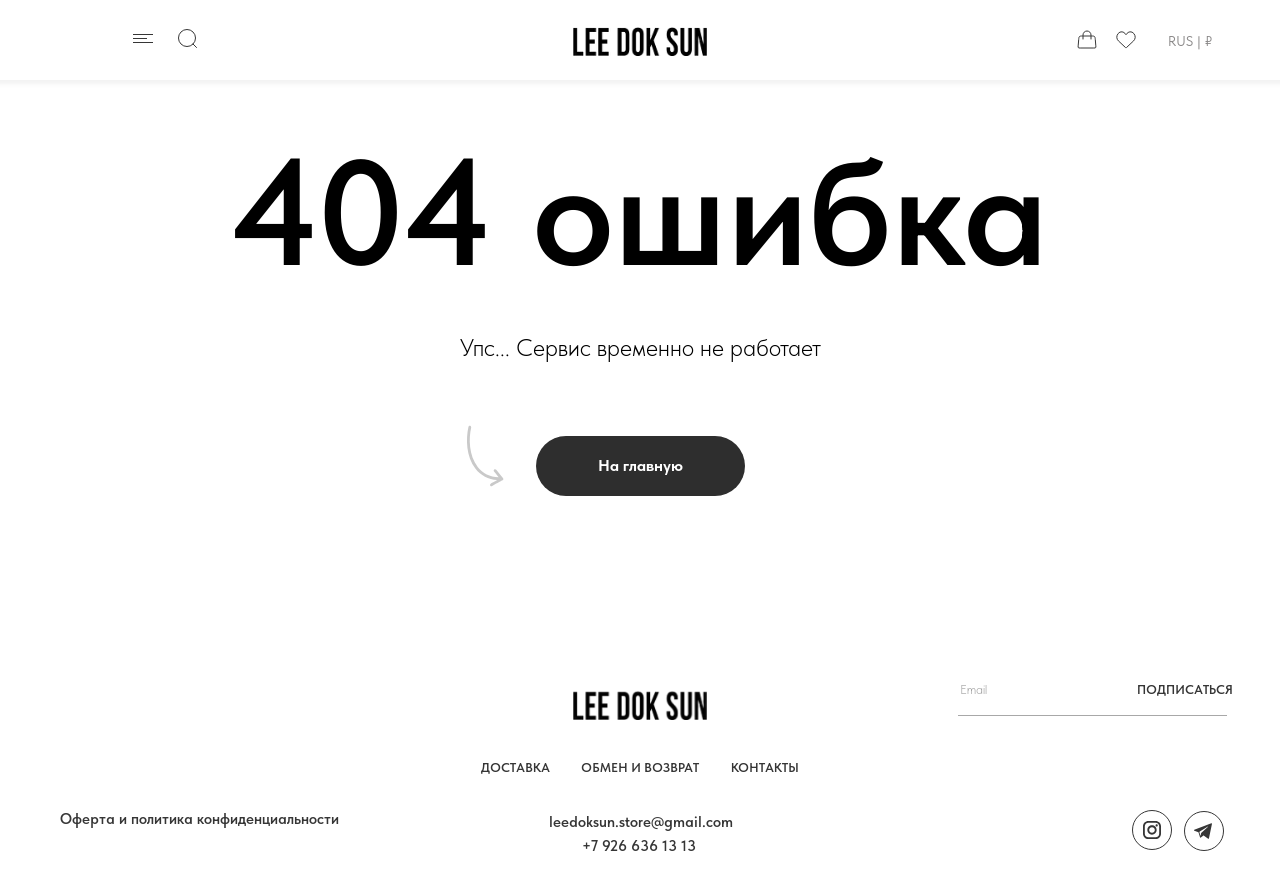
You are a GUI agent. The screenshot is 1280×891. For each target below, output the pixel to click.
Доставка (515, 767)
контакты (765, 767)
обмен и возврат (640, 767)
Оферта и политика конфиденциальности (199, 819)
